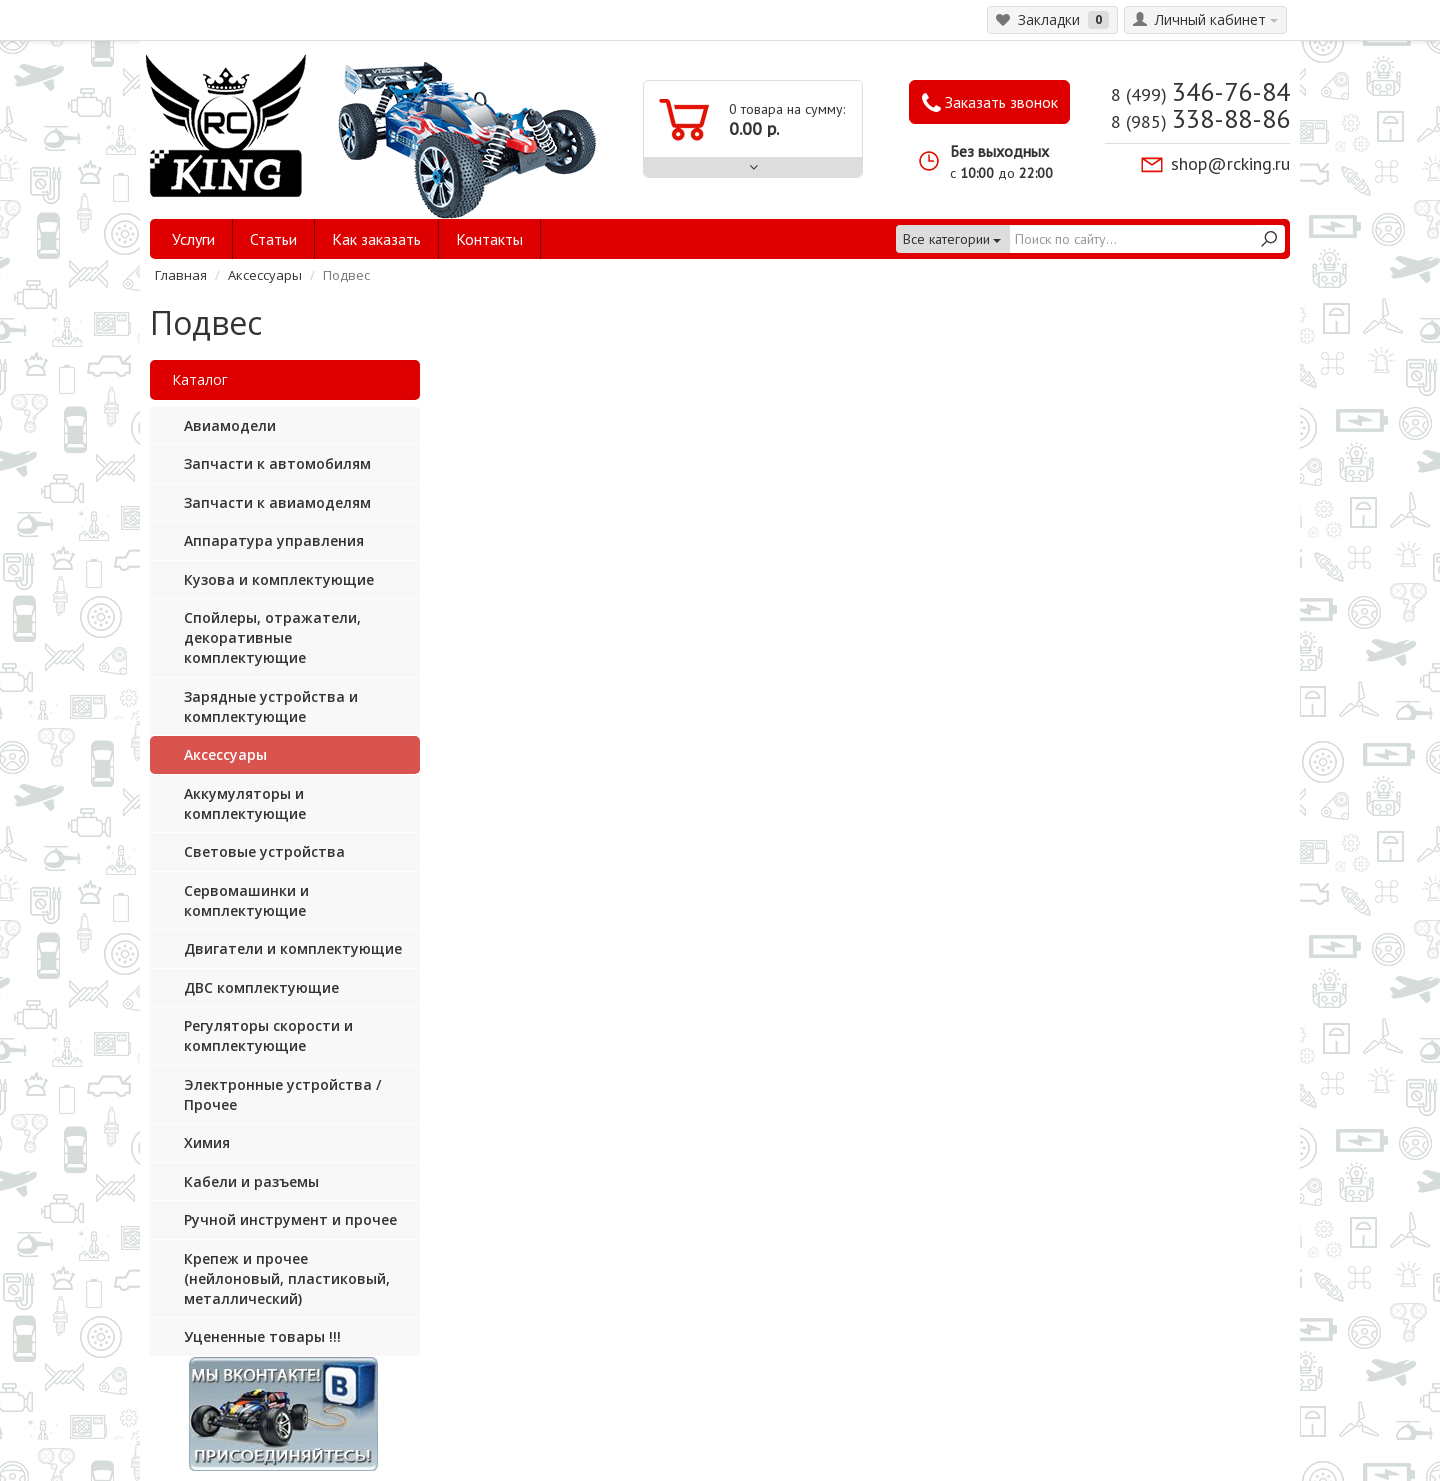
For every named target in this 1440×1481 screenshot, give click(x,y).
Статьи (273, 239)
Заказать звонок (990, 103)
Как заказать (376, 239)
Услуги (193, 239)
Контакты (489, 239)
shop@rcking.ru (1230, 163)
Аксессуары (265, 275)
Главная (181, 275)
